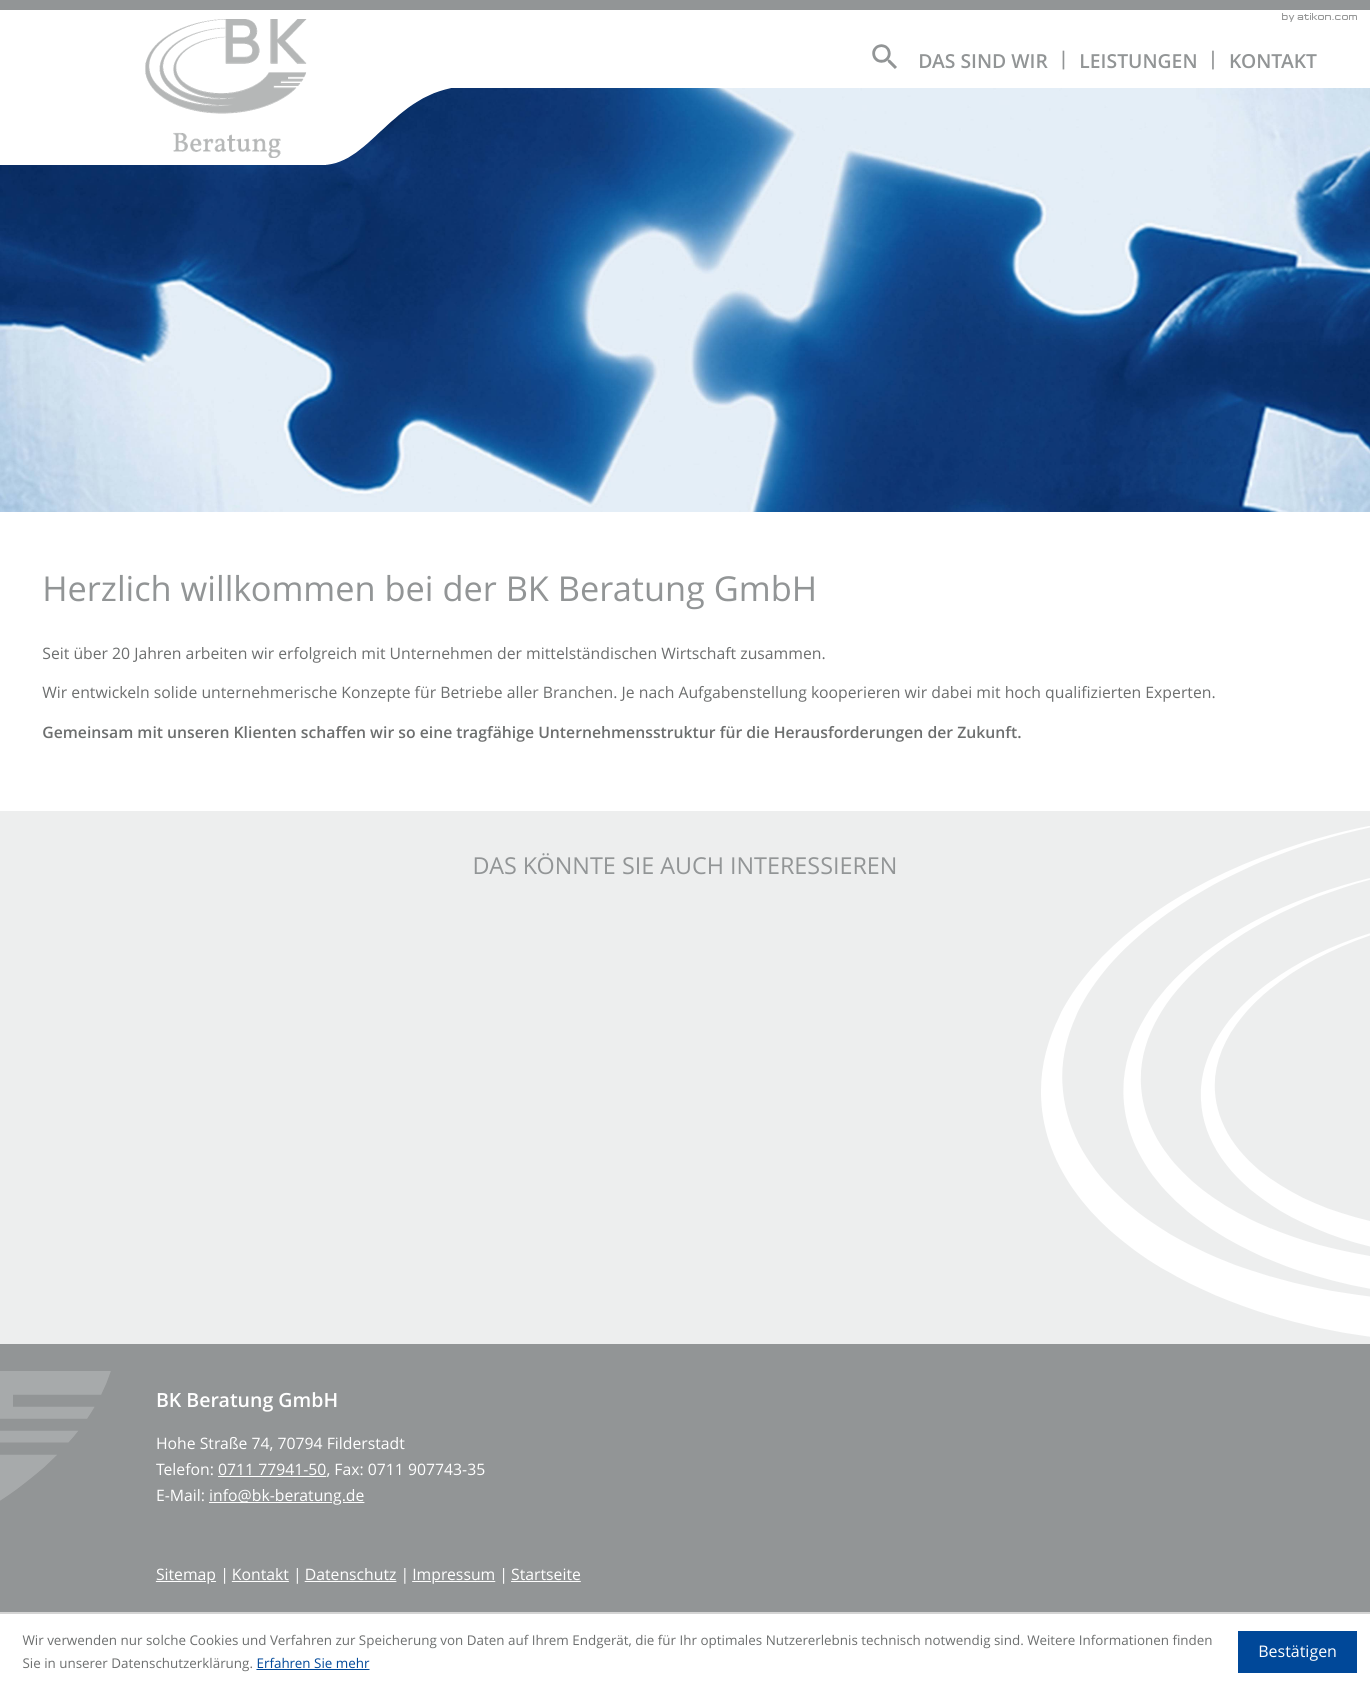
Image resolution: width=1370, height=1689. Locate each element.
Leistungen (1138, 61)
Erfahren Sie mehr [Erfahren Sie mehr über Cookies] (312, 1663)
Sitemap (186, 1574)
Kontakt (1273, 61)
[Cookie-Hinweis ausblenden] (1297, 1652)
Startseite (546, 1574)
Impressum (453, 1574)
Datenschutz (351, 1574)
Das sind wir (983, 61)
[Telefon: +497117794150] (272, 1469)
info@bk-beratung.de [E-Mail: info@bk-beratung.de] (286, 1495)
